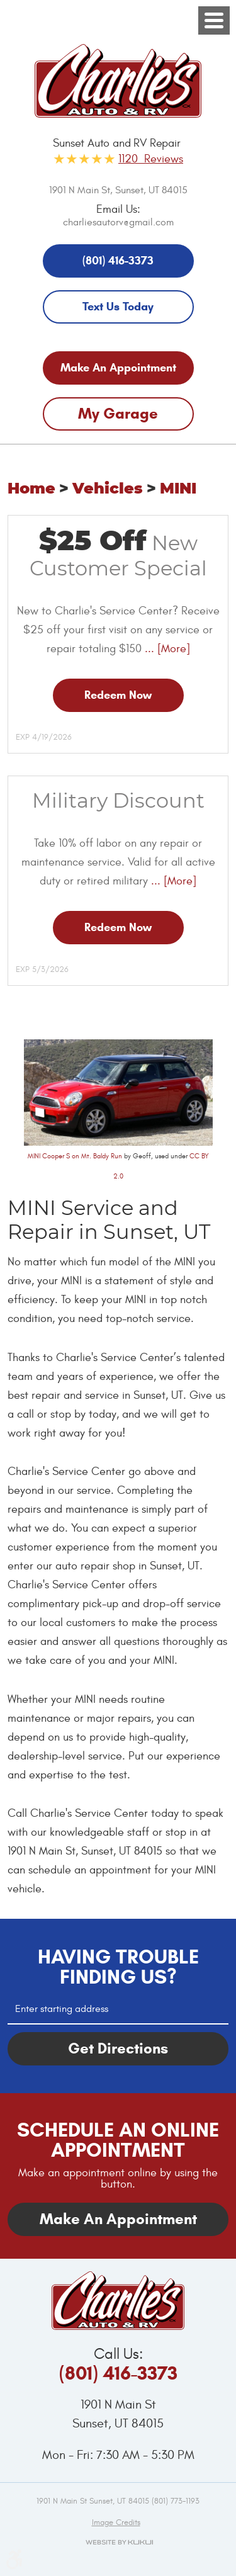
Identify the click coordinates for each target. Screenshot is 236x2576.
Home (31, 489)
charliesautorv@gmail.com (118, 222)
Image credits (116, 2522)
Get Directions (118, 2048)
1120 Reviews (150, 159)
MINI (178, 489)
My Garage (118, 413)
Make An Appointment (118, 368)
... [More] (166, 648)
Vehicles (107, 489)
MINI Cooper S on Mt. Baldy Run (75, 1156)
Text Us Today (118, 307)
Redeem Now (118, 695)
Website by (118, 2542)
